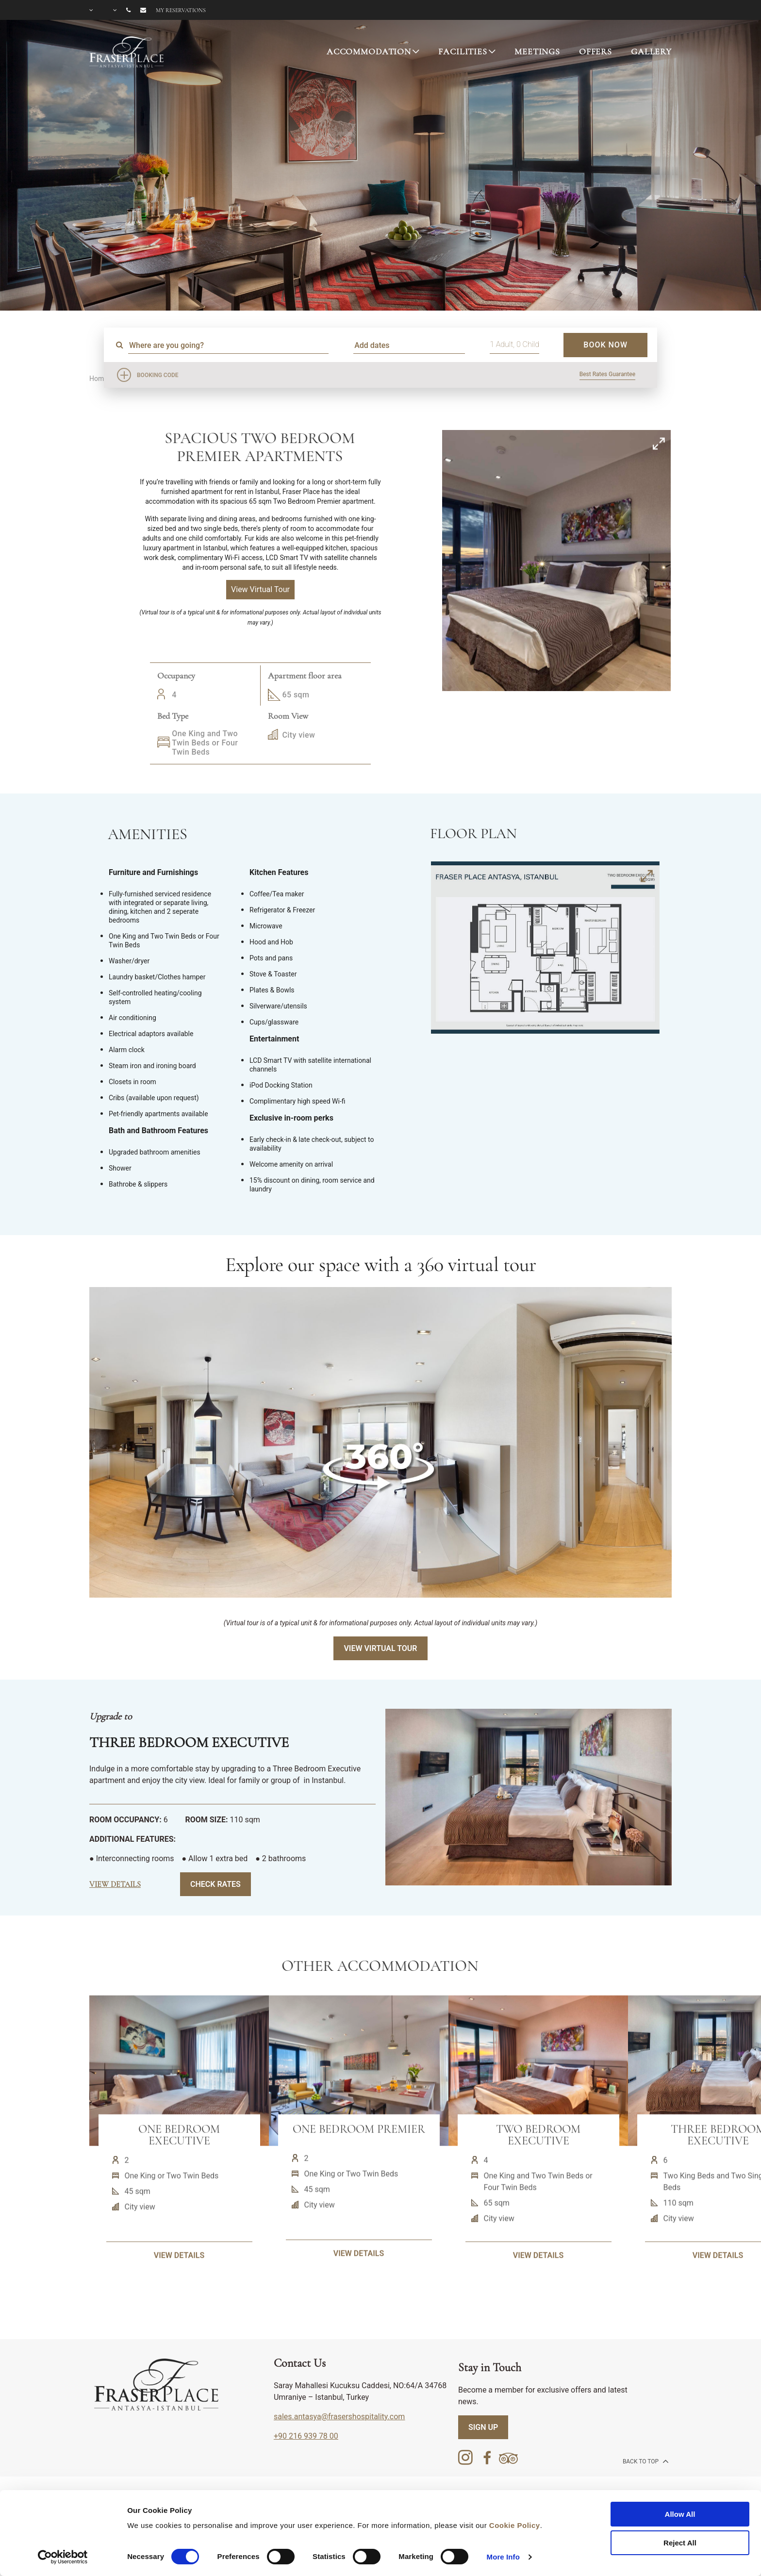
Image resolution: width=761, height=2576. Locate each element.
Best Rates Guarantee (607, 374)
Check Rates (215, 1884)
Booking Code (158, 375)
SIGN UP (483, 2427)
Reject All (679, 2543)
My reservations (181, 10)
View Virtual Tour (380, 1648)
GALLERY (651, 51)
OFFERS (595, 51)
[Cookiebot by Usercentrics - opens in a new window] (62, 2557)
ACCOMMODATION (369, 51)
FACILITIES (462, 51)
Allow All (680, 2514)
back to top (645, 2461)
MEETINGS (537, 51)
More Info (503, 2557)
